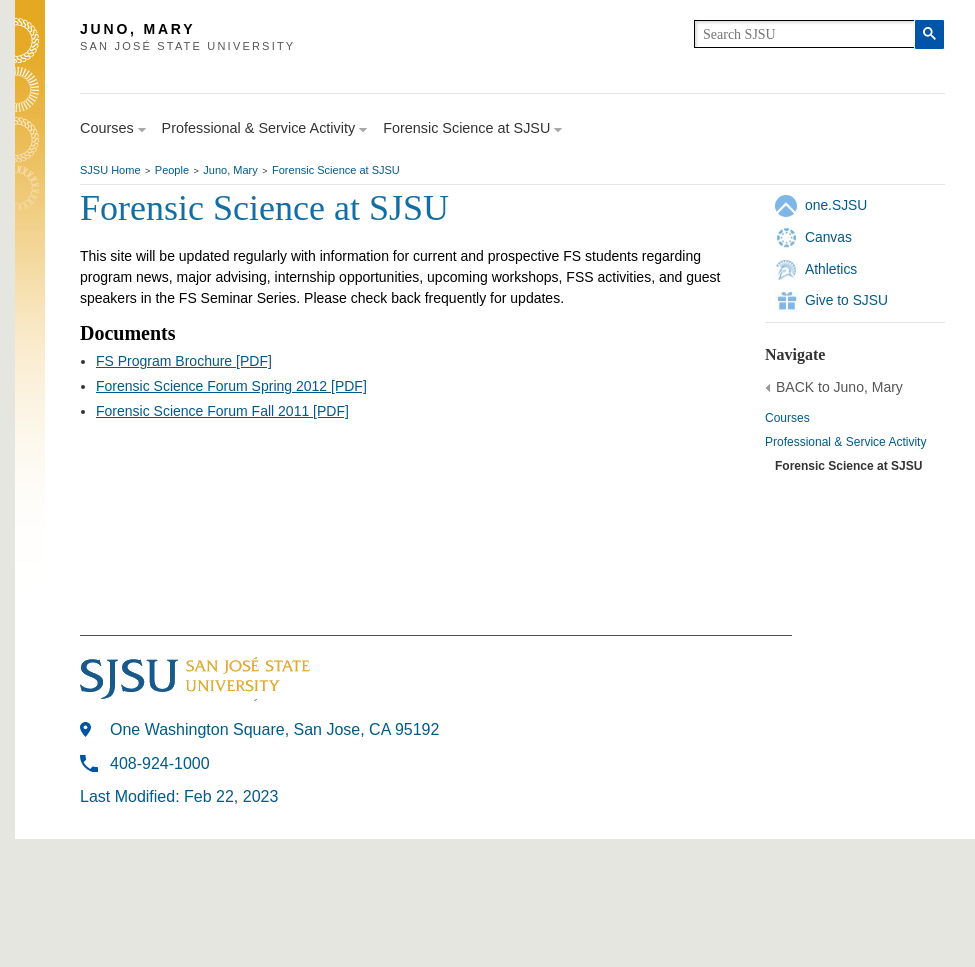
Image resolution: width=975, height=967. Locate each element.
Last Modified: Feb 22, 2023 (179, 796)
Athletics (831, 269)
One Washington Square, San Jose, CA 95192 (274, 729)
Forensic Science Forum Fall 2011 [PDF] (222, 411)
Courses (787, 418)
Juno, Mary (230, 170)
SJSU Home (110, 170)
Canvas (828, 237)
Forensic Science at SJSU (336, 170)
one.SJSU (836, 205)
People (172, 170)
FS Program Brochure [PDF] (184, 361)
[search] (804, 34)
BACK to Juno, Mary (839, 387)
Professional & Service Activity (845, 442)
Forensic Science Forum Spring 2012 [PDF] (231, 386)
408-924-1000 (160, 763)
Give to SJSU (846, 300)
